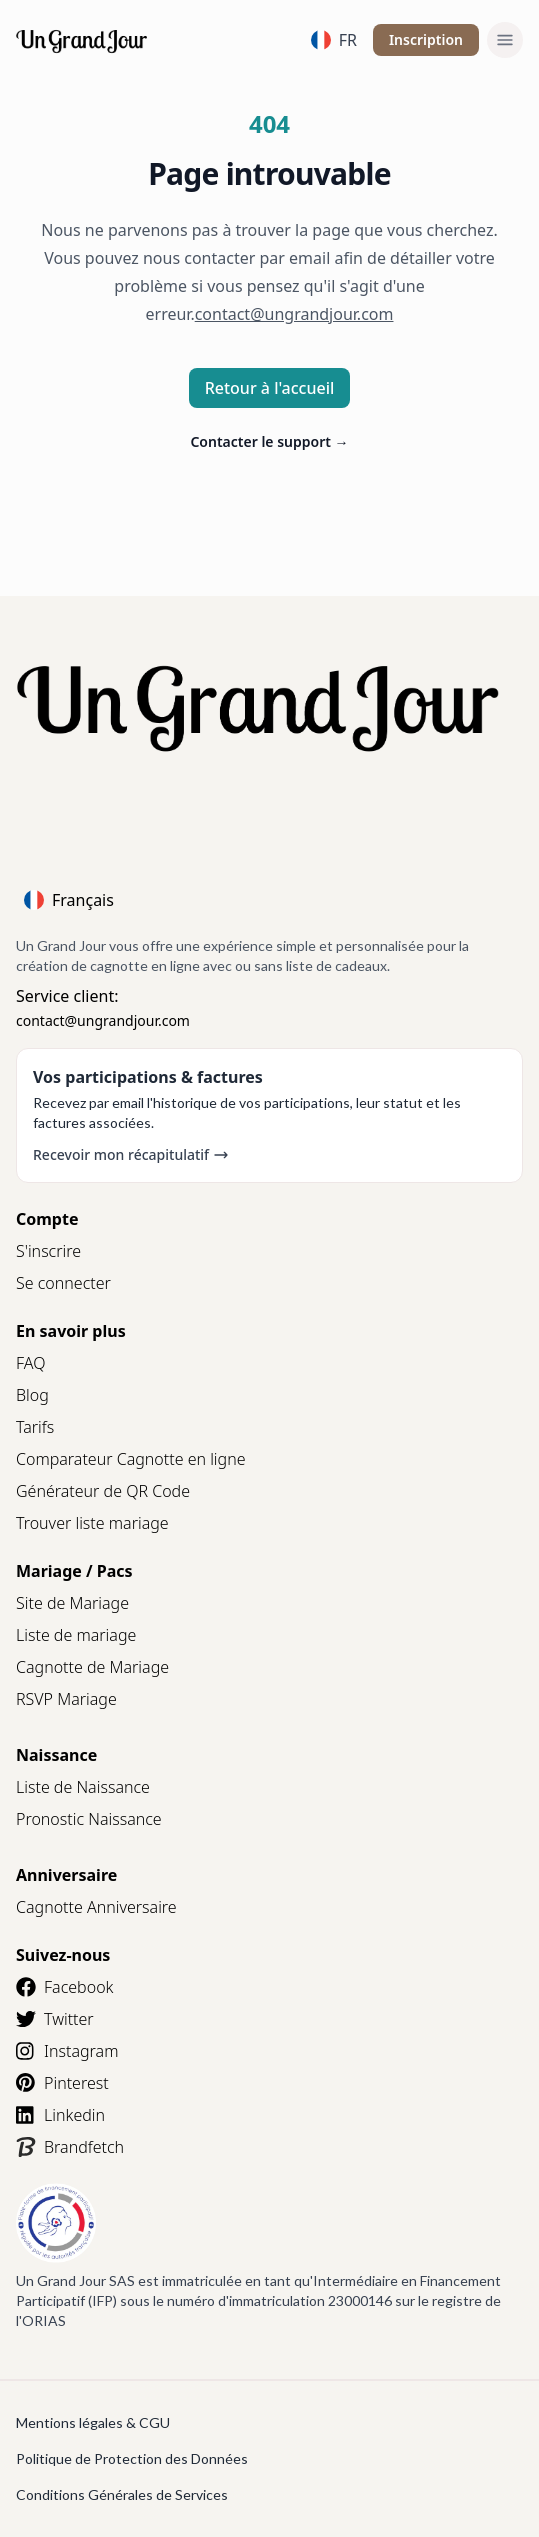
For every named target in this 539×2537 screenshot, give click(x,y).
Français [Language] (69, 900)
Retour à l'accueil (270, 388)
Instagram (67, 2051)
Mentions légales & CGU (93, 2422)
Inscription (426, 39)
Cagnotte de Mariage (92, 1667)
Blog (32, 1395)
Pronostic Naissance (89, 1819)
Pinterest (62, 2083)
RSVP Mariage (66, 1699)
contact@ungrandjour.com (103, 1020)
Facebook (64, 1987)
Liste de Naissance (83, 1787)
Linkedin (60, 2115)
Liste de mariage (76, 1635)
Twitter (55, 2019)
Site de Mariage (72, 1603)
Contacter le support (269, 441)
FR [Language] (334, 40)
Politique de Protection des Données (132, 2458)
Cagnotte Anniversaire (96, 1907)
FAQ (30, 1363)
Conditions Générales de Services (122, 2494)
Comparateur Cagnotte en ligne (131, 1459)
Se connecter (63, 1283)
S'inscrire (48, 1251)
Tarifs (35, 1427)
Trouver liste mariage (92, 1523)
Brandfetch (70, 2147)
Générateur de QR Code (103, 1491)
